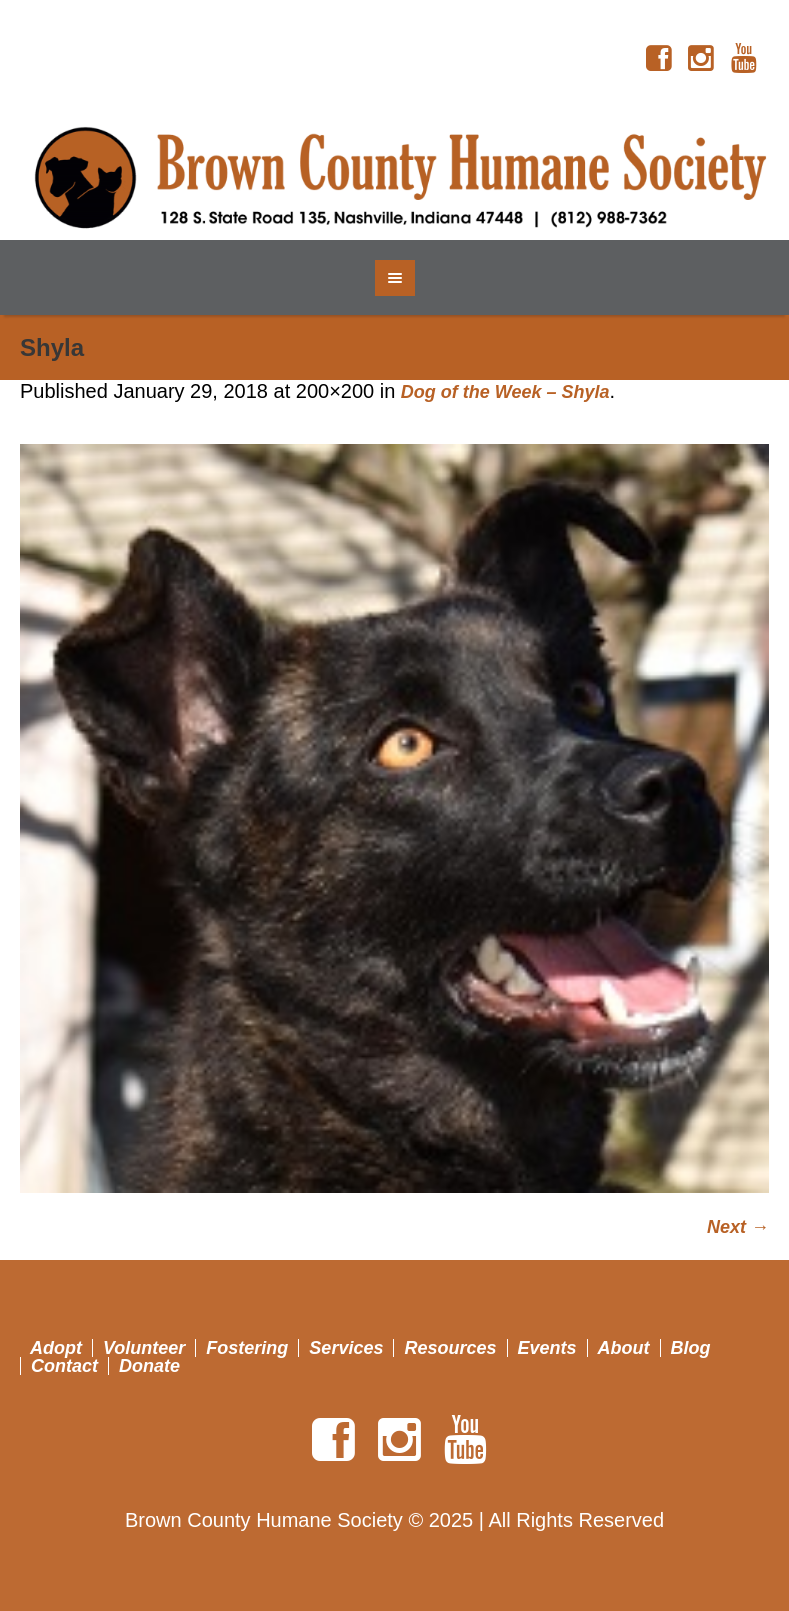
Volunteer (144, 1348)
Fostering (247, 1348)
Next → (738, 1227)
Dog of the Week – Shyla (505, 392)
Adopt (56, 1348)
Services (346, 1348)
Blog (691, 1348)
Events (547, 1348)
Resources (450, 1348)
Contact (64, 1366)
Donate (149, 1366)
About (624, 1348)
